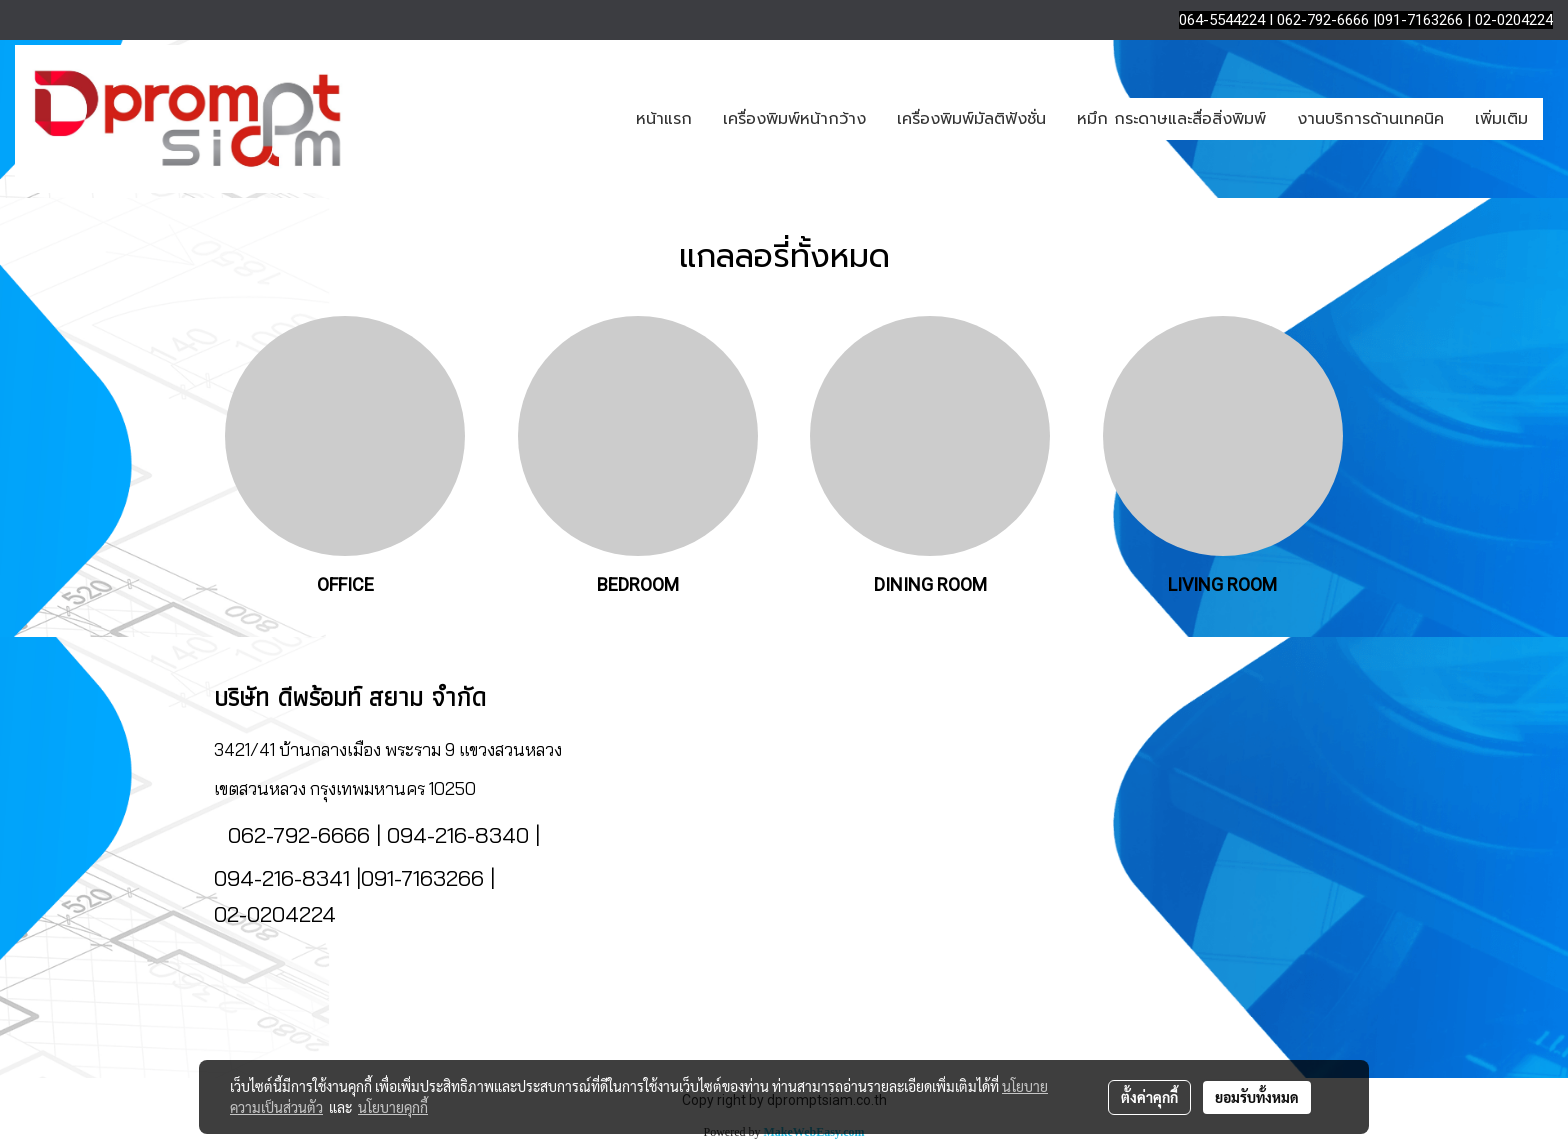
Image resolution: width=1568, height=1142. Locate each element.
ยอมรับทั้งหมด (1257, 1097)
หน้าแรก (664, 119)
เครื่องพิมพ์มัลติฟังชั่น (971, 119)
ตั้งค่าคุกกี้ (1149, 1097)
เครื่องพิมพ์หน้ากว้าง (794, 119)
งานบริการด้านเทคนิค (1370, 119)
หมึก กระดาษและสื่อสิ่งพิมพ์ (1171, 119)
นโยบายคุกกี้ (393, 1107)
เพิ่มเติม (1501, 119)
